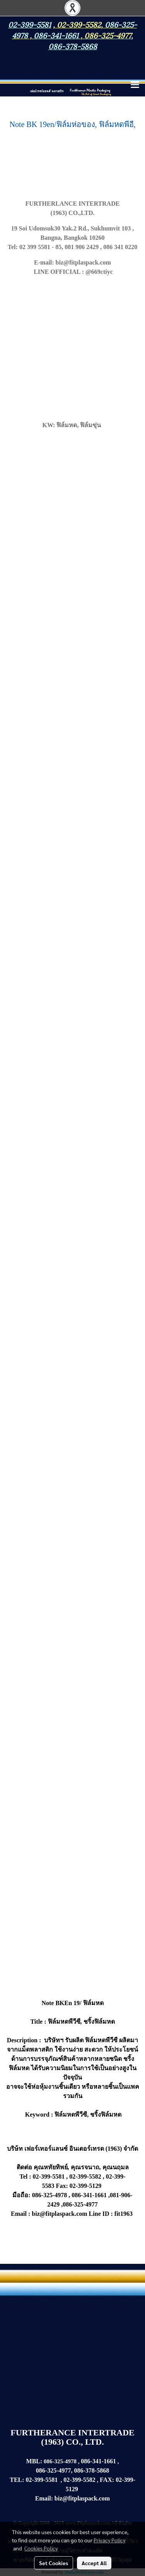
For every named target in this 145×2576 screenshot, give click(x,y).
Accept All (94, 2562)
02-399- (125, 2479)
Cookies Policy (41, 2548)
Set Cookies (53, 2562)
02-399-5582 (79, 24)
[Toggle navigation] (134, 85)
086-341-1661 (98, 2461)
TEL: (17, 2479)
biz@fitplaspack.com (82, 2498)
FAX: (107, 2479)
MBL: (34, 2461)
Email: (44, 2498)
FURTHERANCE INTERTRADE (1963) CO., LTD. (72, 2437)
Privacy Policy (109, 2539)
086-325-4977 (107, 35)
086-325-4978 (61, 2461)
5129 (72, 2489)
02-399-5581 (42, 2479)
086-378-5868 (72, 46)
